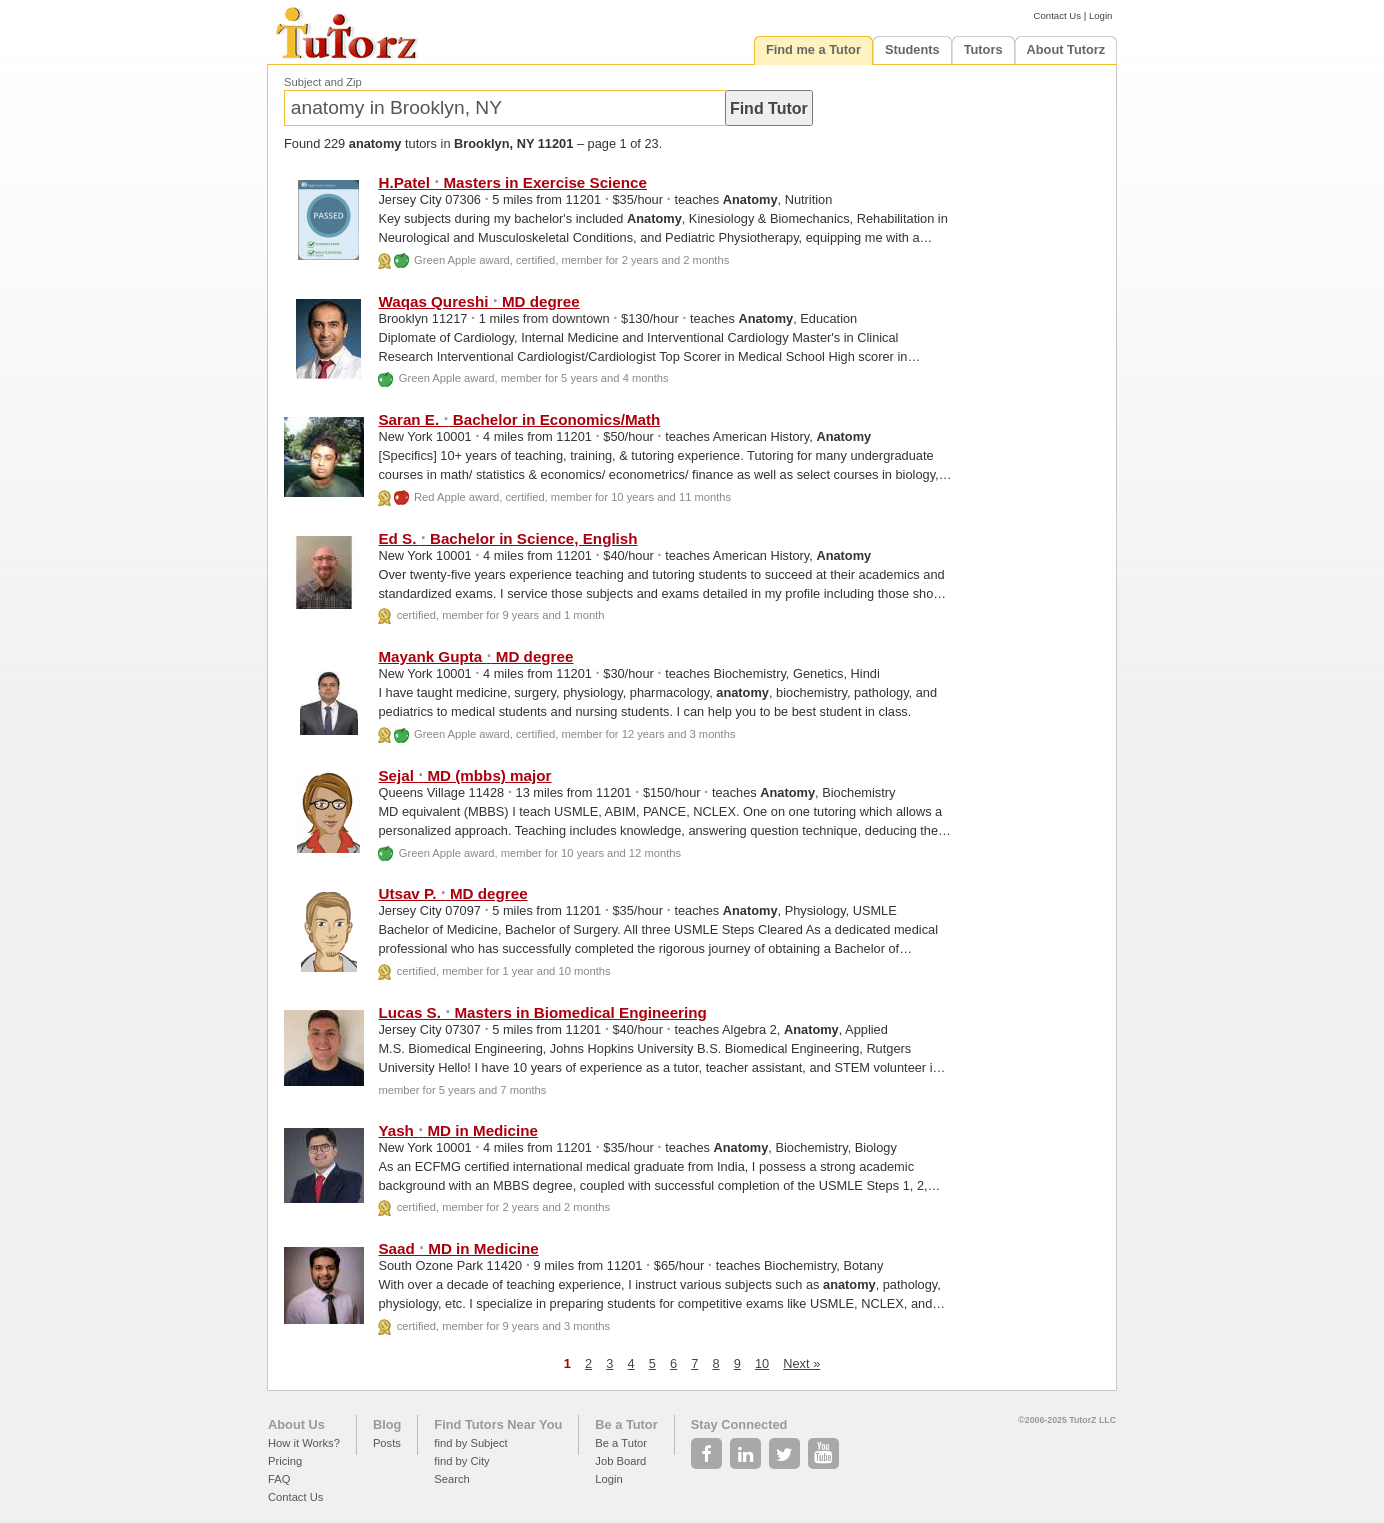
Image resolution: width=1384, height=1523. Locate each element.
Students (912, 49)
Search (451, 1479)
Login (1100, 15)
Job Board (620, 1461)
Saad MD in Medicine (458, 1248)
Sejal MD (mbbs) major (464, 775)
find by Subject (470, 1443)
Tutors (983, 49)
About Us (296, 1424)
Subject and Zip (323, 82)
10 (762, 1363)
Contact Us (1057, 15)
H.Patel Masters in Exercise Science (512, 182)
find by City (461, 1461)
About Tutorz (1066, 49)
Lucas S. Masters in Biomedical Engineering (542, 1012)
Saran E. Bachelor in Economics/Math (519, 419)
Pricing (285, 1461)
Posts (387, 1443)
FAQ (279, 1479)
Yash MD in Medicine (458, 1130)
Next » (801, 1363)
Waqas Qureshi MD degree (478, 301)
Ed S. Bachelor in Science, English (507, 538)
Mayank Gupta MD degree (475, 656)
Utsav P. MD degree (452, 893)
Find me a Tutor (813, 49)
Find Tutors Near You (498, 1424)
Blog (387, 1424)
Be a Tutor (626, 1424)
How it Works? (304, 1443)
